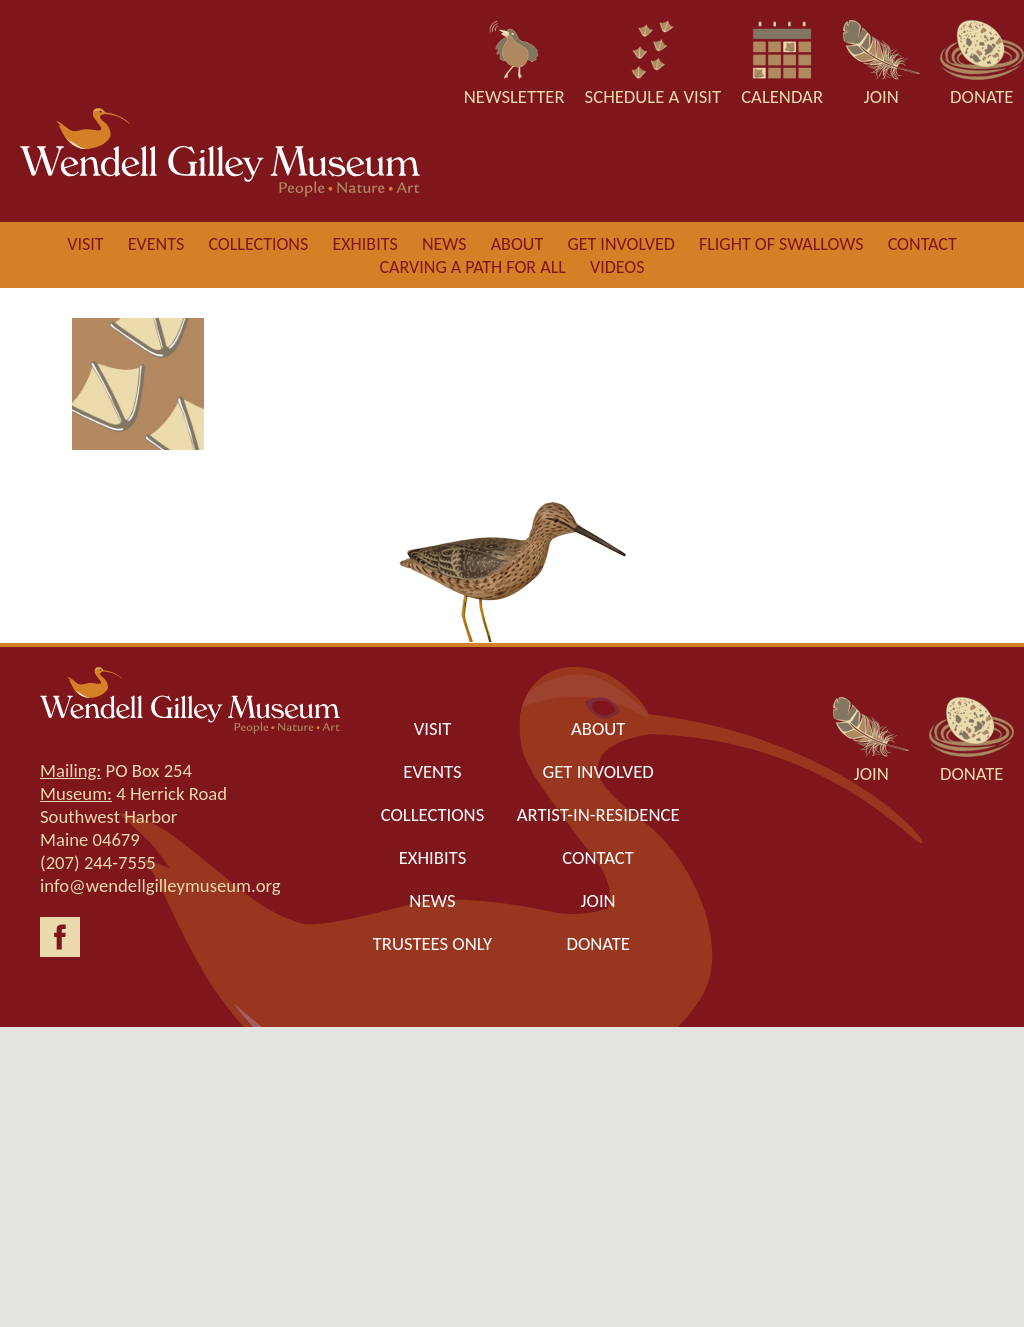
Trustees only (432, 943)
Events (156, 244)
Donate (597, 943)
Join (598, 900)
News (444, 244)
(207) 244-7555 (98, 862)
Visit (85, 244)
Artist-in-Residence (598, 814)
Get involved (620, 244)
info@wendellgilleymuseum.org (160, 885)
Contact (922, 244)
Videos (617, 267)
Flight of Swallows (781, 244)
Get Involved (597, 771)
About (517, 244)
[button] (512, 1158)
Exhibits (364, 244)
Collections (258, 244)
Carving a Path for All (472, 267)
